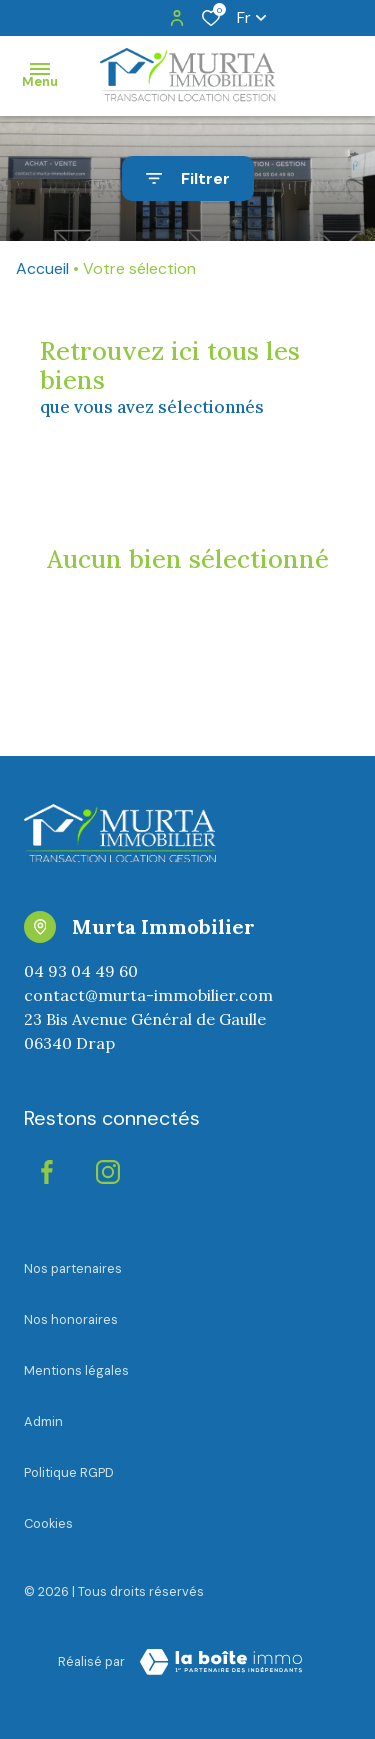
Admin (43, 1421)
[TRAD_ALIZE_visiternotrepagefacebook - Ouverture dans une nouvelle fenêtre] (47, 1172)
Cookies (48, 1523)
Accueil (42, 268)
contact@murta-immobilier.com (148, 995)
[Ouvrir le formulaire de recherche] (188, 178)
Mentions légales (76, 1370)
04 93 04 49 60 (81, 971)
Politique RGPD (69, 1472)
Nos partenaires (73, 1268)
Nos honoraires (71, 1319)
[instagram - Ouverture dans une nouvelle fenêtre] (108, 1172)
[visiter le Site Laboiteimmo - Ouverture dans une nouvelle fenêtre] (221, 1662)
